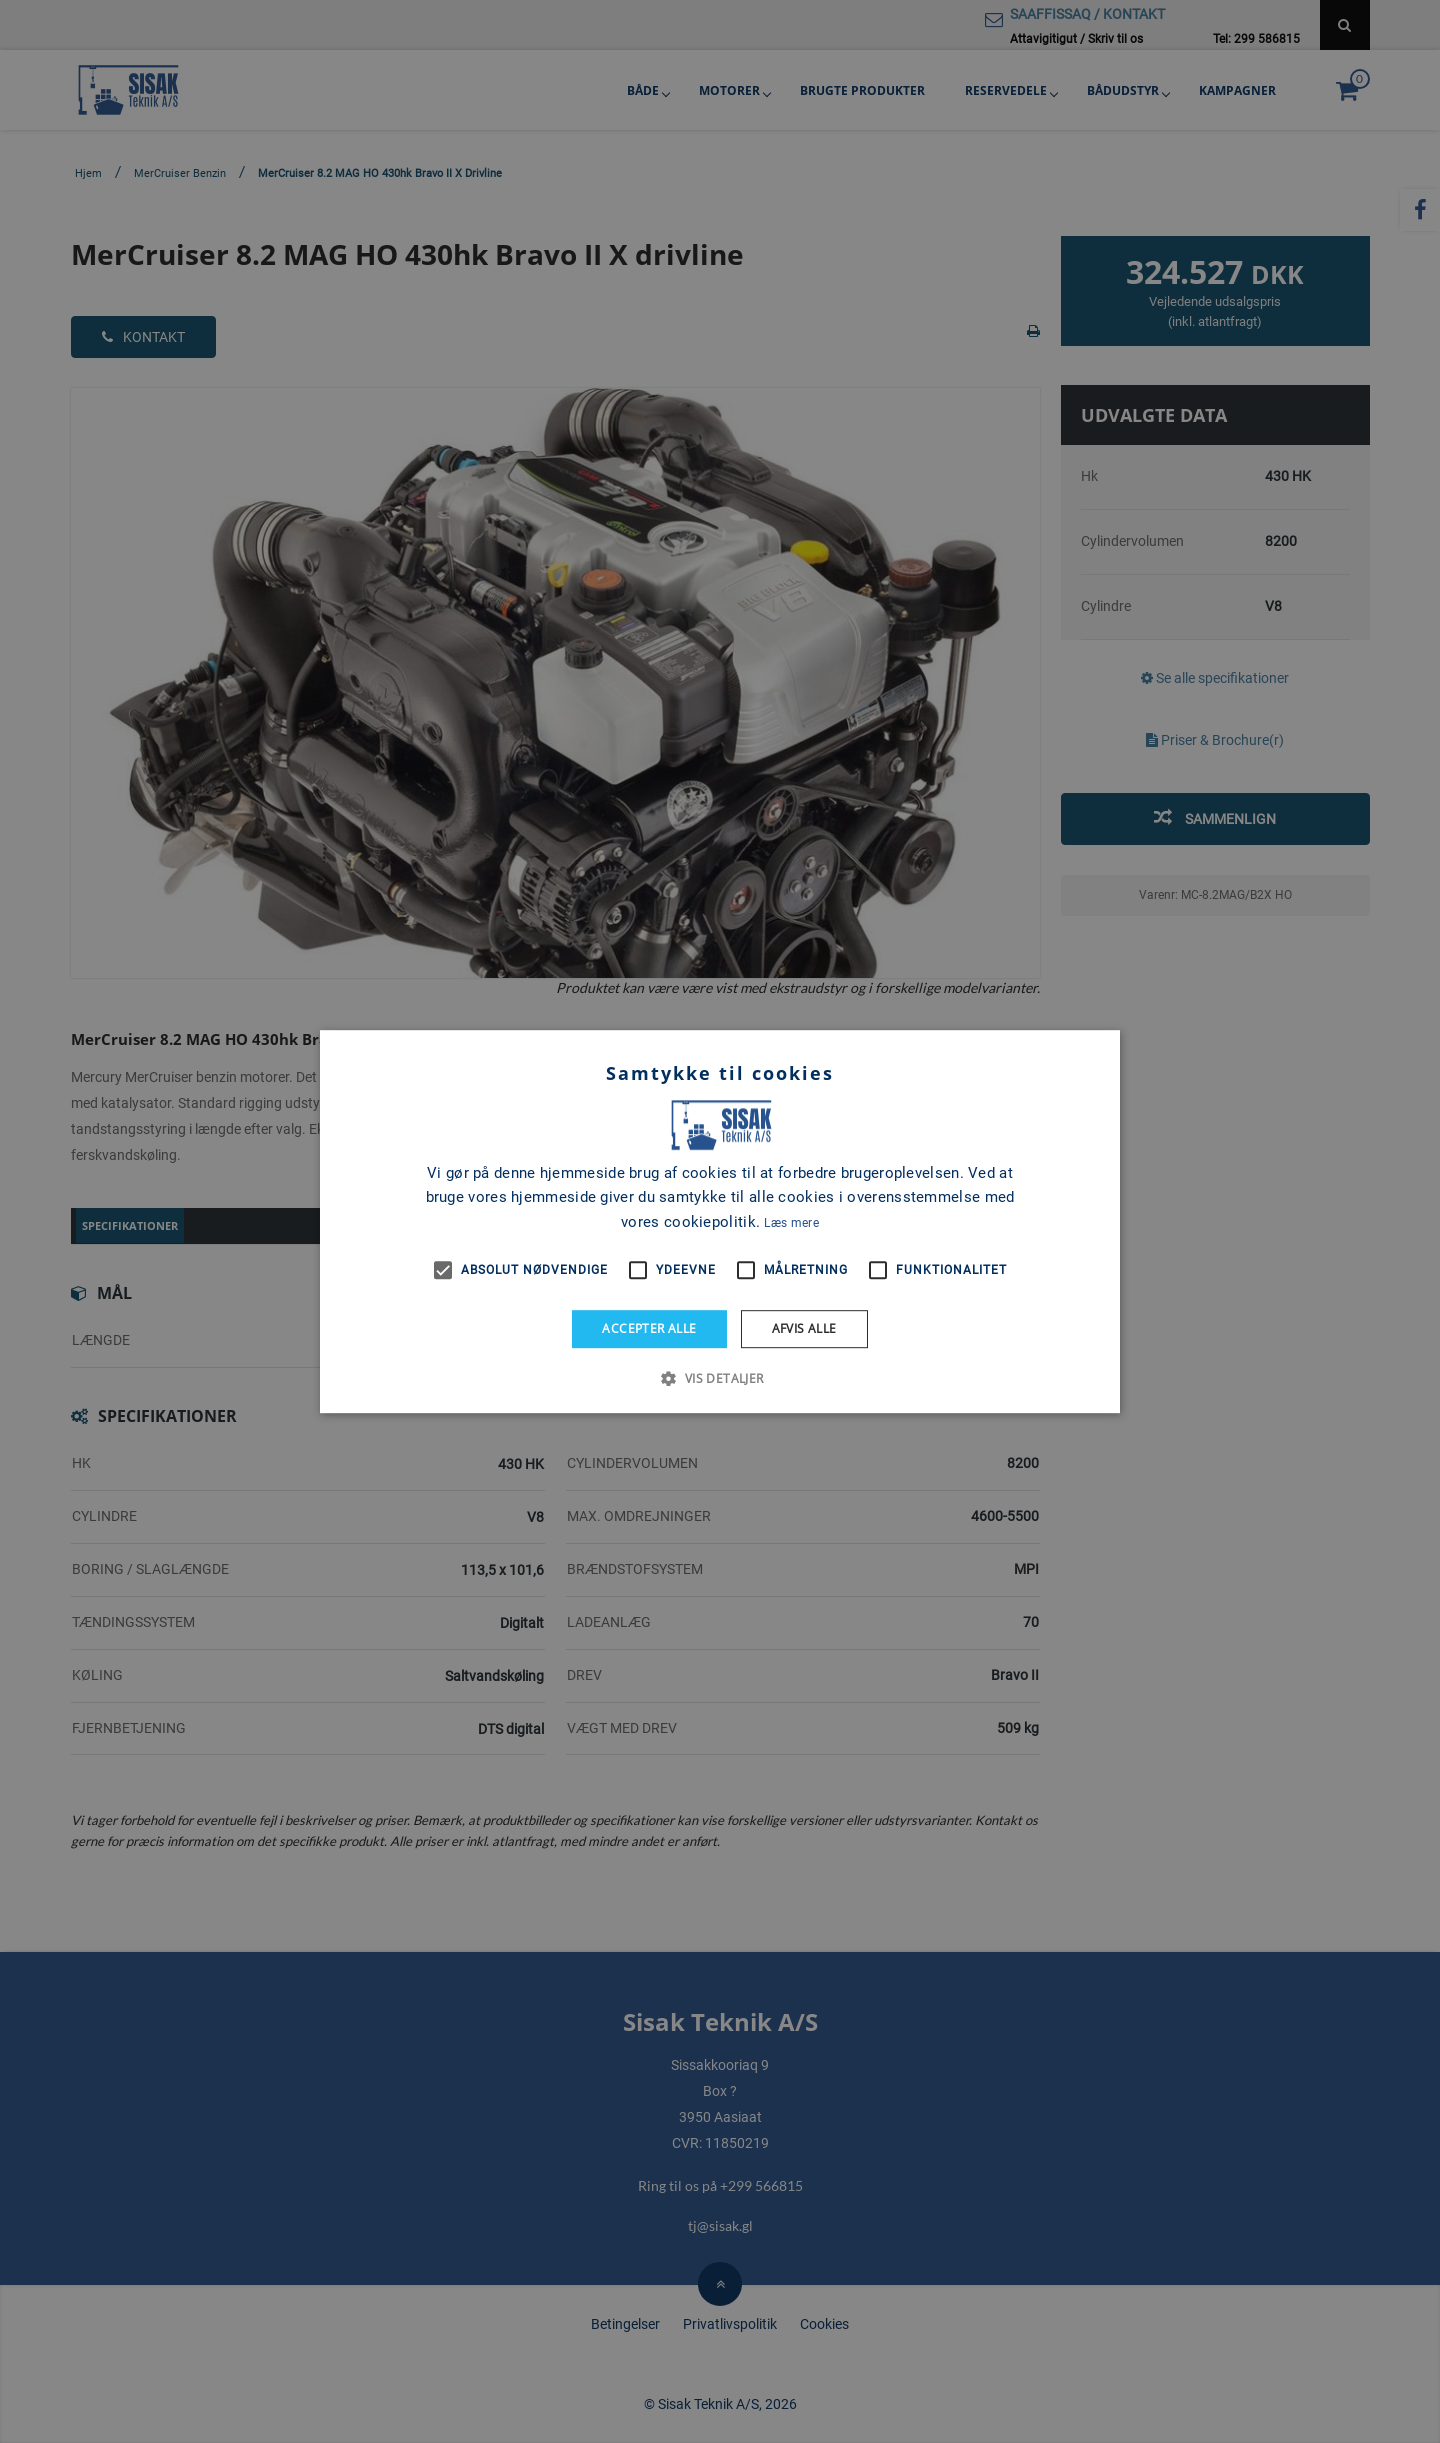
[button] (719, 1378)
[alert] (720, 1221)
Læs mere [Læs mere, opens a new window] (791, 1223)
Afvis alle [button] (804, 1328)
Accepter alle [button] (649, 1328)
